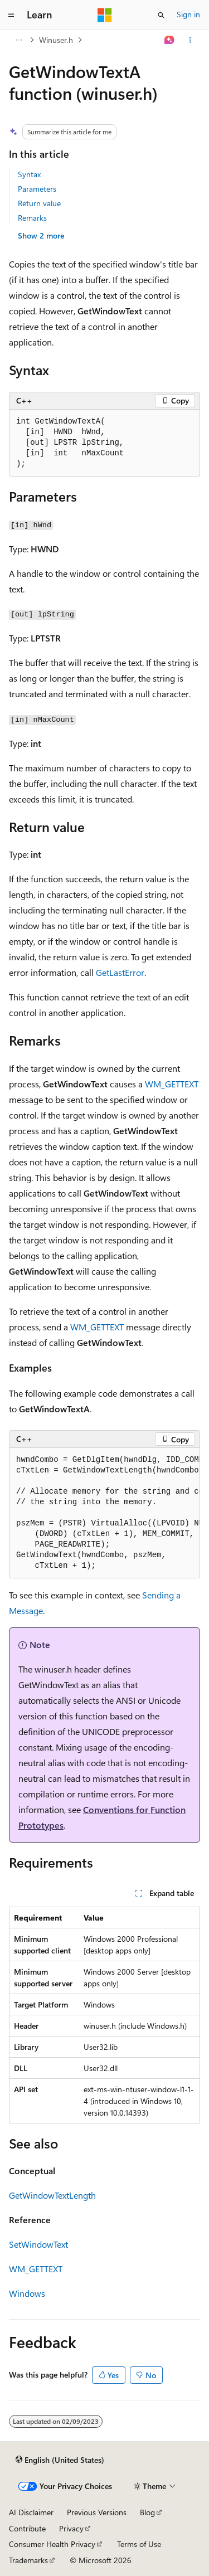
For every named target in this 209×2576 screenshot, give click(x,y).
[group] (104, 1513)
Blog (147, 2512)
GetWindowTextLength (52, 2195)
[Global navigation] (11, 15)
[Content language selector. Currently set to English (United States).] (60, 2459)
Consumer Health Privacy (52, 2544)
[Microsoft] (105, 15)
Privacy (71, 2528)
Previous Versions (97, 2512)
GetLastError (120, 972)
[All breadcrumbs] (18, 40)
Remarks (32, 217)
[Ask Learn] (170, 40)
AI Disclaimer (31, 2512)
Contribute (27, 2528)
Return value (39, 203)
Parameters (37, 188)
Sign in (188, 14)
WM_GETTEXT (171, 1084)
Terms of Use (139, 2544)
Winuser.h (56, 40)
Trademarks (28, 2560)
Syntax (29, 174)
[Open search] (161, 15)
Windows (27, 2293)
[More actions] (190, 40)
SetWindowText (38, 2244)
